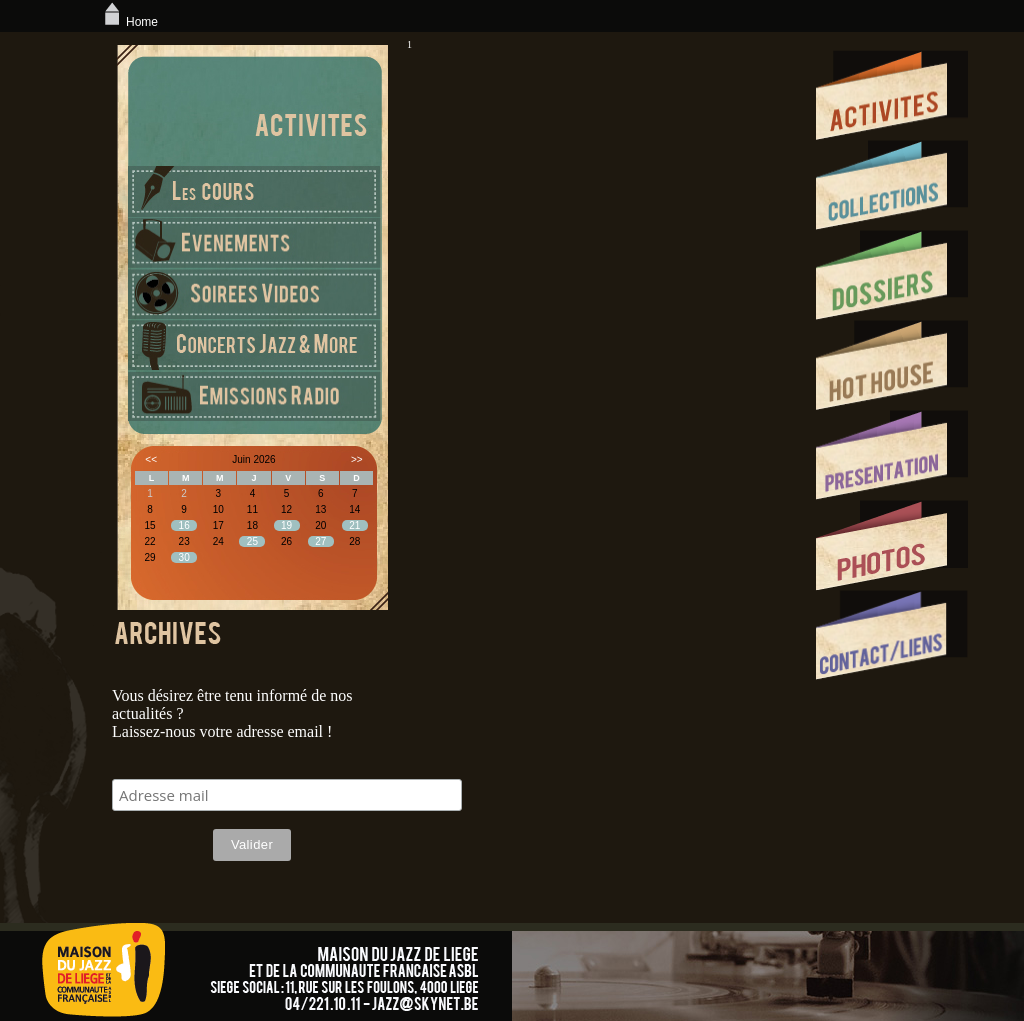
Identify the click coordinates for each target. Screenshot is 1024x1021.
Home (129, 22)
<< (151, 459)
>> (357, 459)
